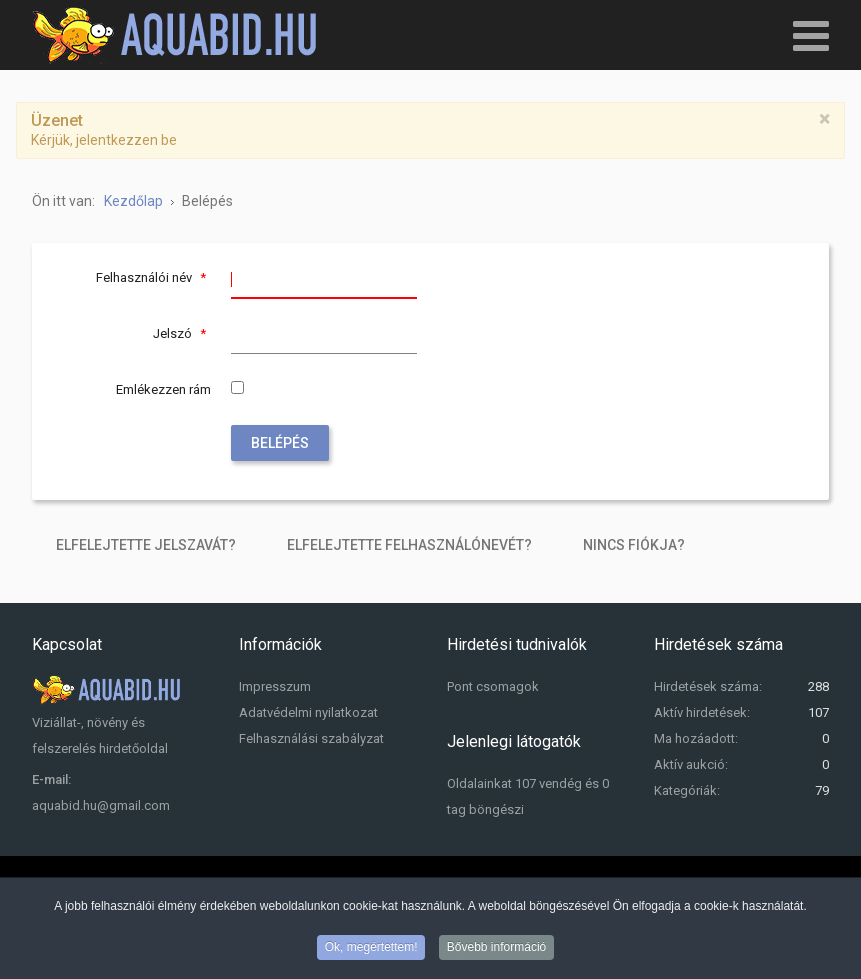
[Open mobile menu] (811, 35)
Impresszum (275, 686)
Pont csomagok (493, 686)
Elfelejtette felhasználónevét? (409, 545)
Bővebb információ (496, 949)
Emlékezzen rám (163, 389)
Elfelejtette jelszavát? (146, 545)
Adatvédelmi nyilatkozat (308, 712)
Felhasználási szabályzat (311, 738)
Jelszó (182, 333)
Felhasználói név (153, 277)
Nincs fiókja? (634, 545)
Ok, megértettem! (371, 949)
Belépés (280, 443)
